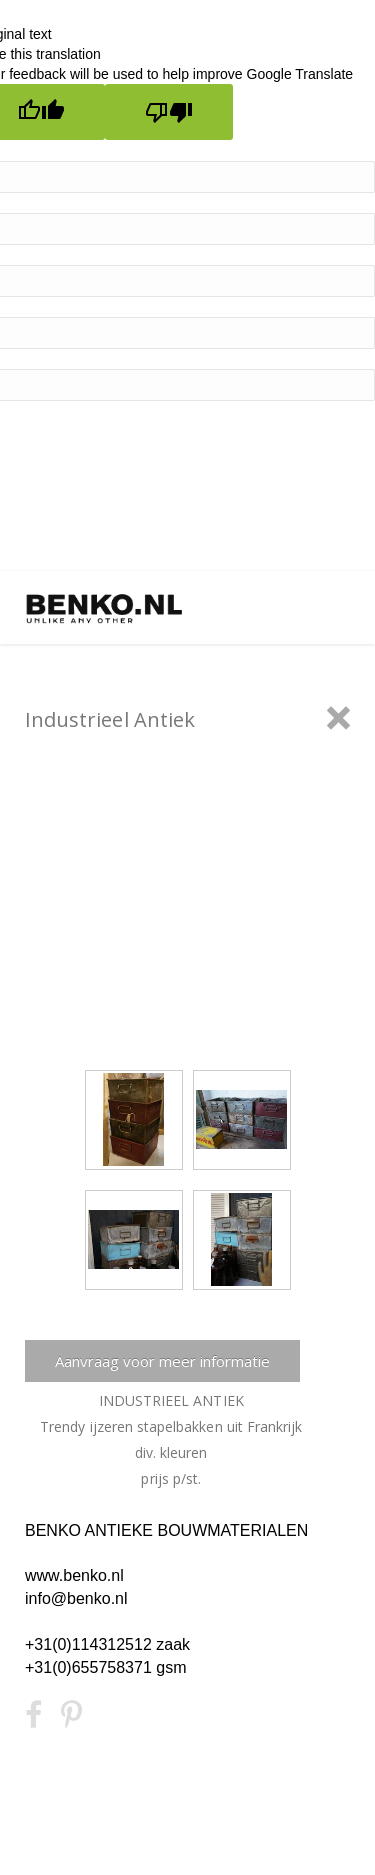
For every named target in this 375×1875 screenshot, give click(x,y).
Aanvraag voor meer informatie (162, 1361)
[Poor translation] (169, 112)
